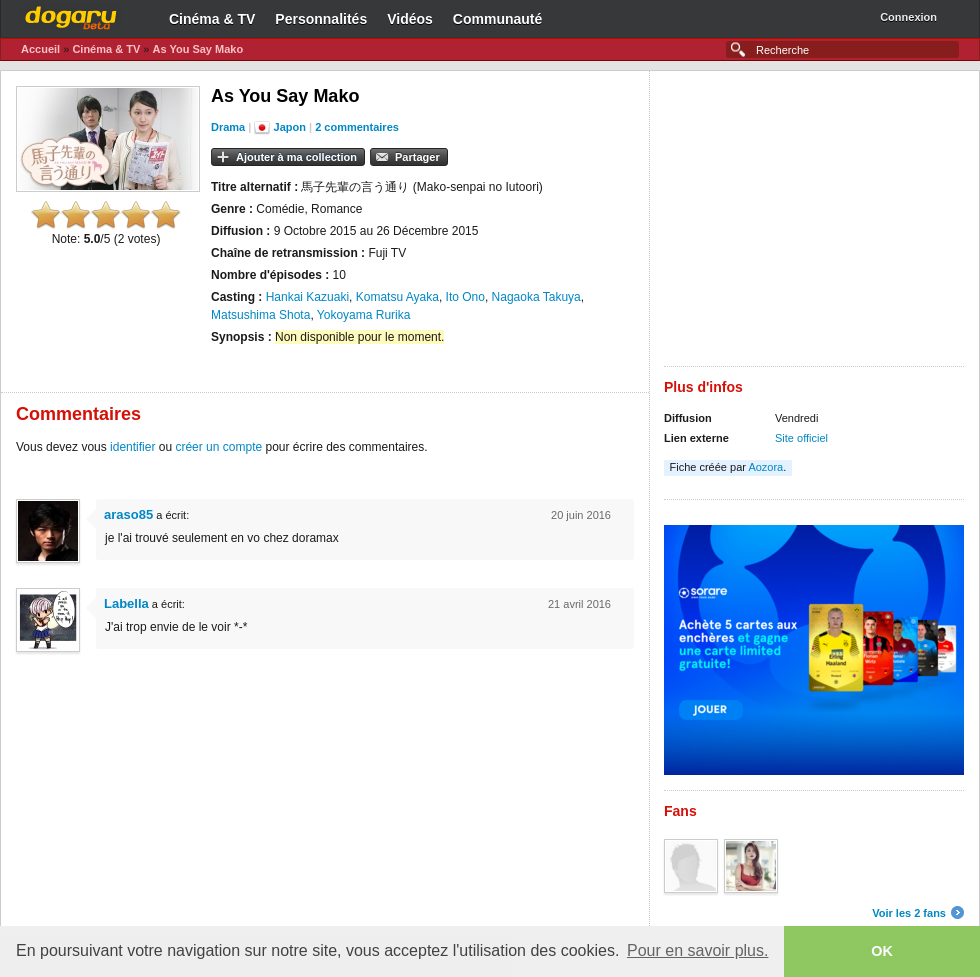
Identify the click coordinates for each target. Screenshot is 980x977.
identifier (132, 447)
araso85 (128, 514)
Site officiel (801, 438)
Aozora (765, 467)
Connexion (908, 17)
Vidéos (410, 19)
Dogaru (71, 15)
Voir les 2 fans (909, 913)
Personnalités (321, 19)
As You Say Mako (197, 49)
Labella (126, 603)
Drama (228, 127)
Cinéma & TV (212, 19)
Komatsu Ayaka (397, 297)
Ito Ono (465, 297)
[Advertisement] (814, 226)
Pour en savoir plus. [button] (697, 950)
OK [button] (882, 951)
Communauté (497, 19)
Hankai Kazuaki (307, 297)
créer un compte (218, 447)
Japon (290, 127)
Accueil (40, 49)
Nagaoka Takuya (536, 297)
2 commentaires (357, 127)
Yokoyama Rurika (364, 315)
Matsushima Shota (260, 315)
